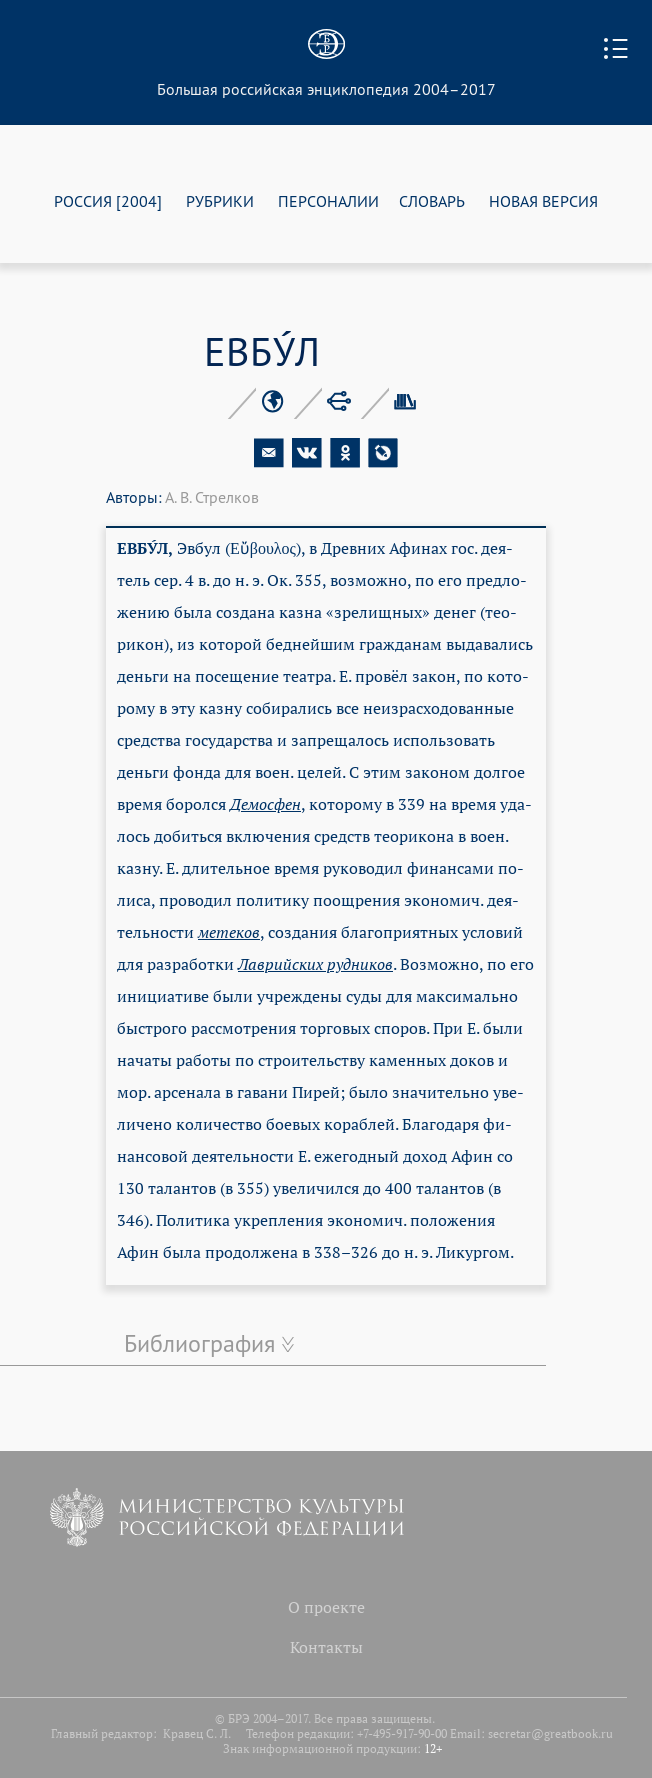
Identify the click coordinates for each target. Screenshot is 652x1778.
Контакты (326, 1647)
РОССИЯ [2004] (108, 200)
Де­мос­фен (265, 804)
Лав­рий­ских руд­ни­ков (315, 964)
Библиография (199, 1343)
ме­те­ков (229, 932)
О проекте (326, 1607)
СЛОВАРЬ (432, 200)
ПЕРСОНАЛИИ (328, 200)
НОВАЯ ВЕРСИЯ (543, 200)
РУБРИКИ (220, 200)
